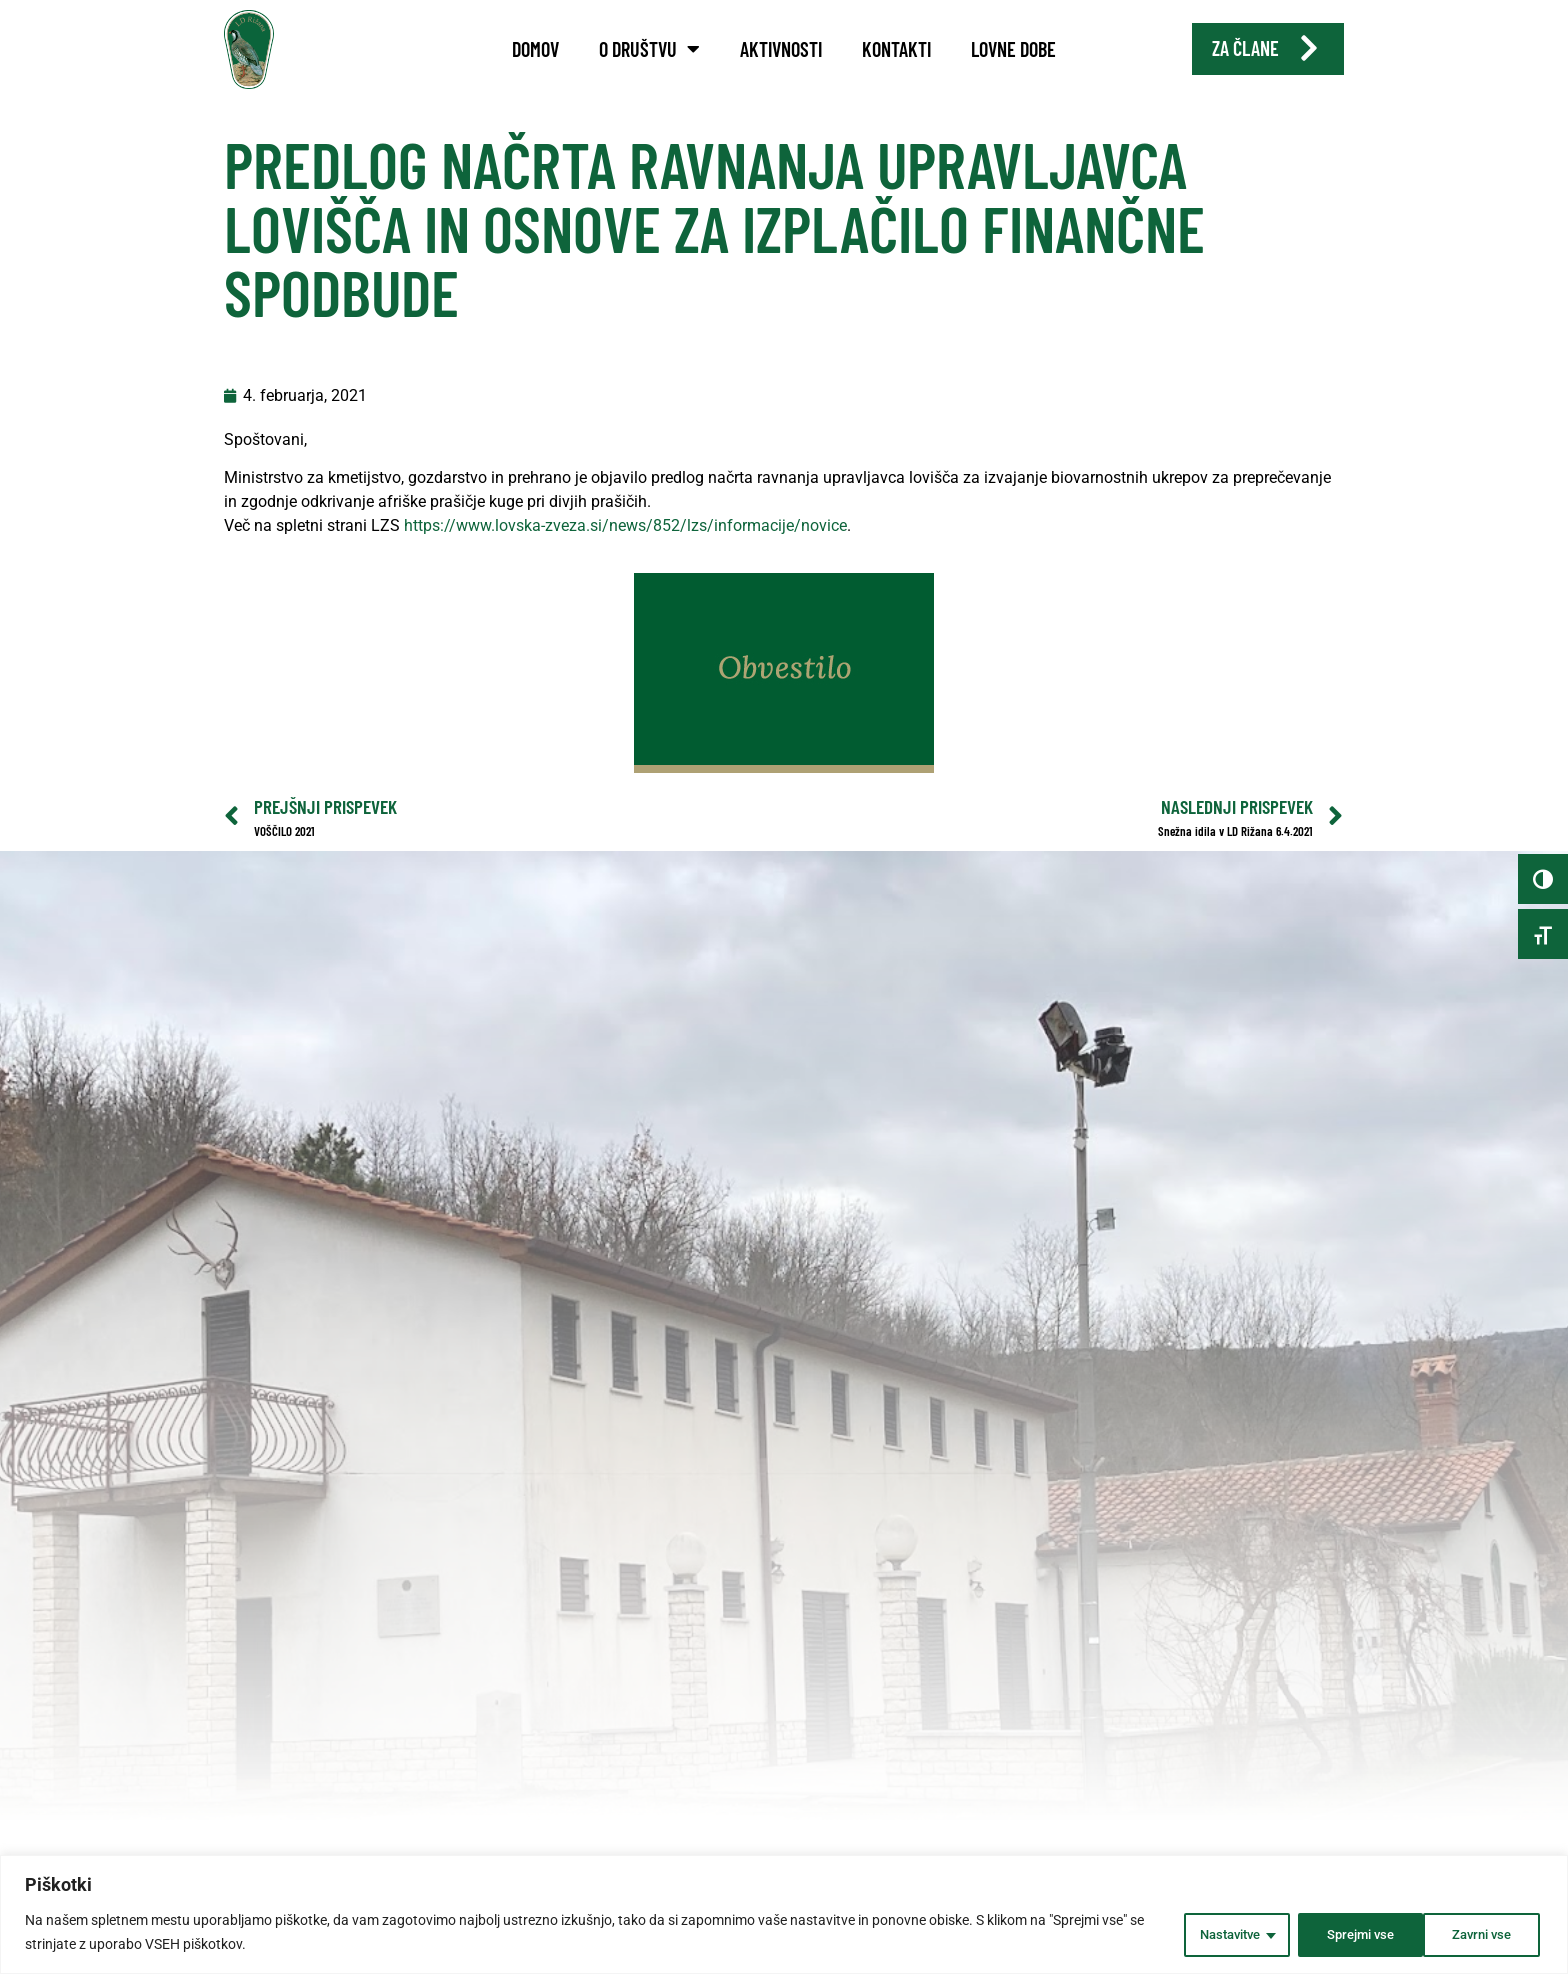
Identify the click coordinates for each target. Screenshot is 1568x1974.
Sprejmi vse (1477, 1933)
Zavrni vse (1341, 1933)
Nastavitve (1207, 1933)
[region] (784, 1915)
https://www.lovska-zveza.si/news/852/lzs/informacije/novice (625, 552)
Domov (535, 49)
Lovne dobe (1013, 49)
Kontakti (896, 49)
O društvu (649, 49)
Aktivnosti (781, 49)
